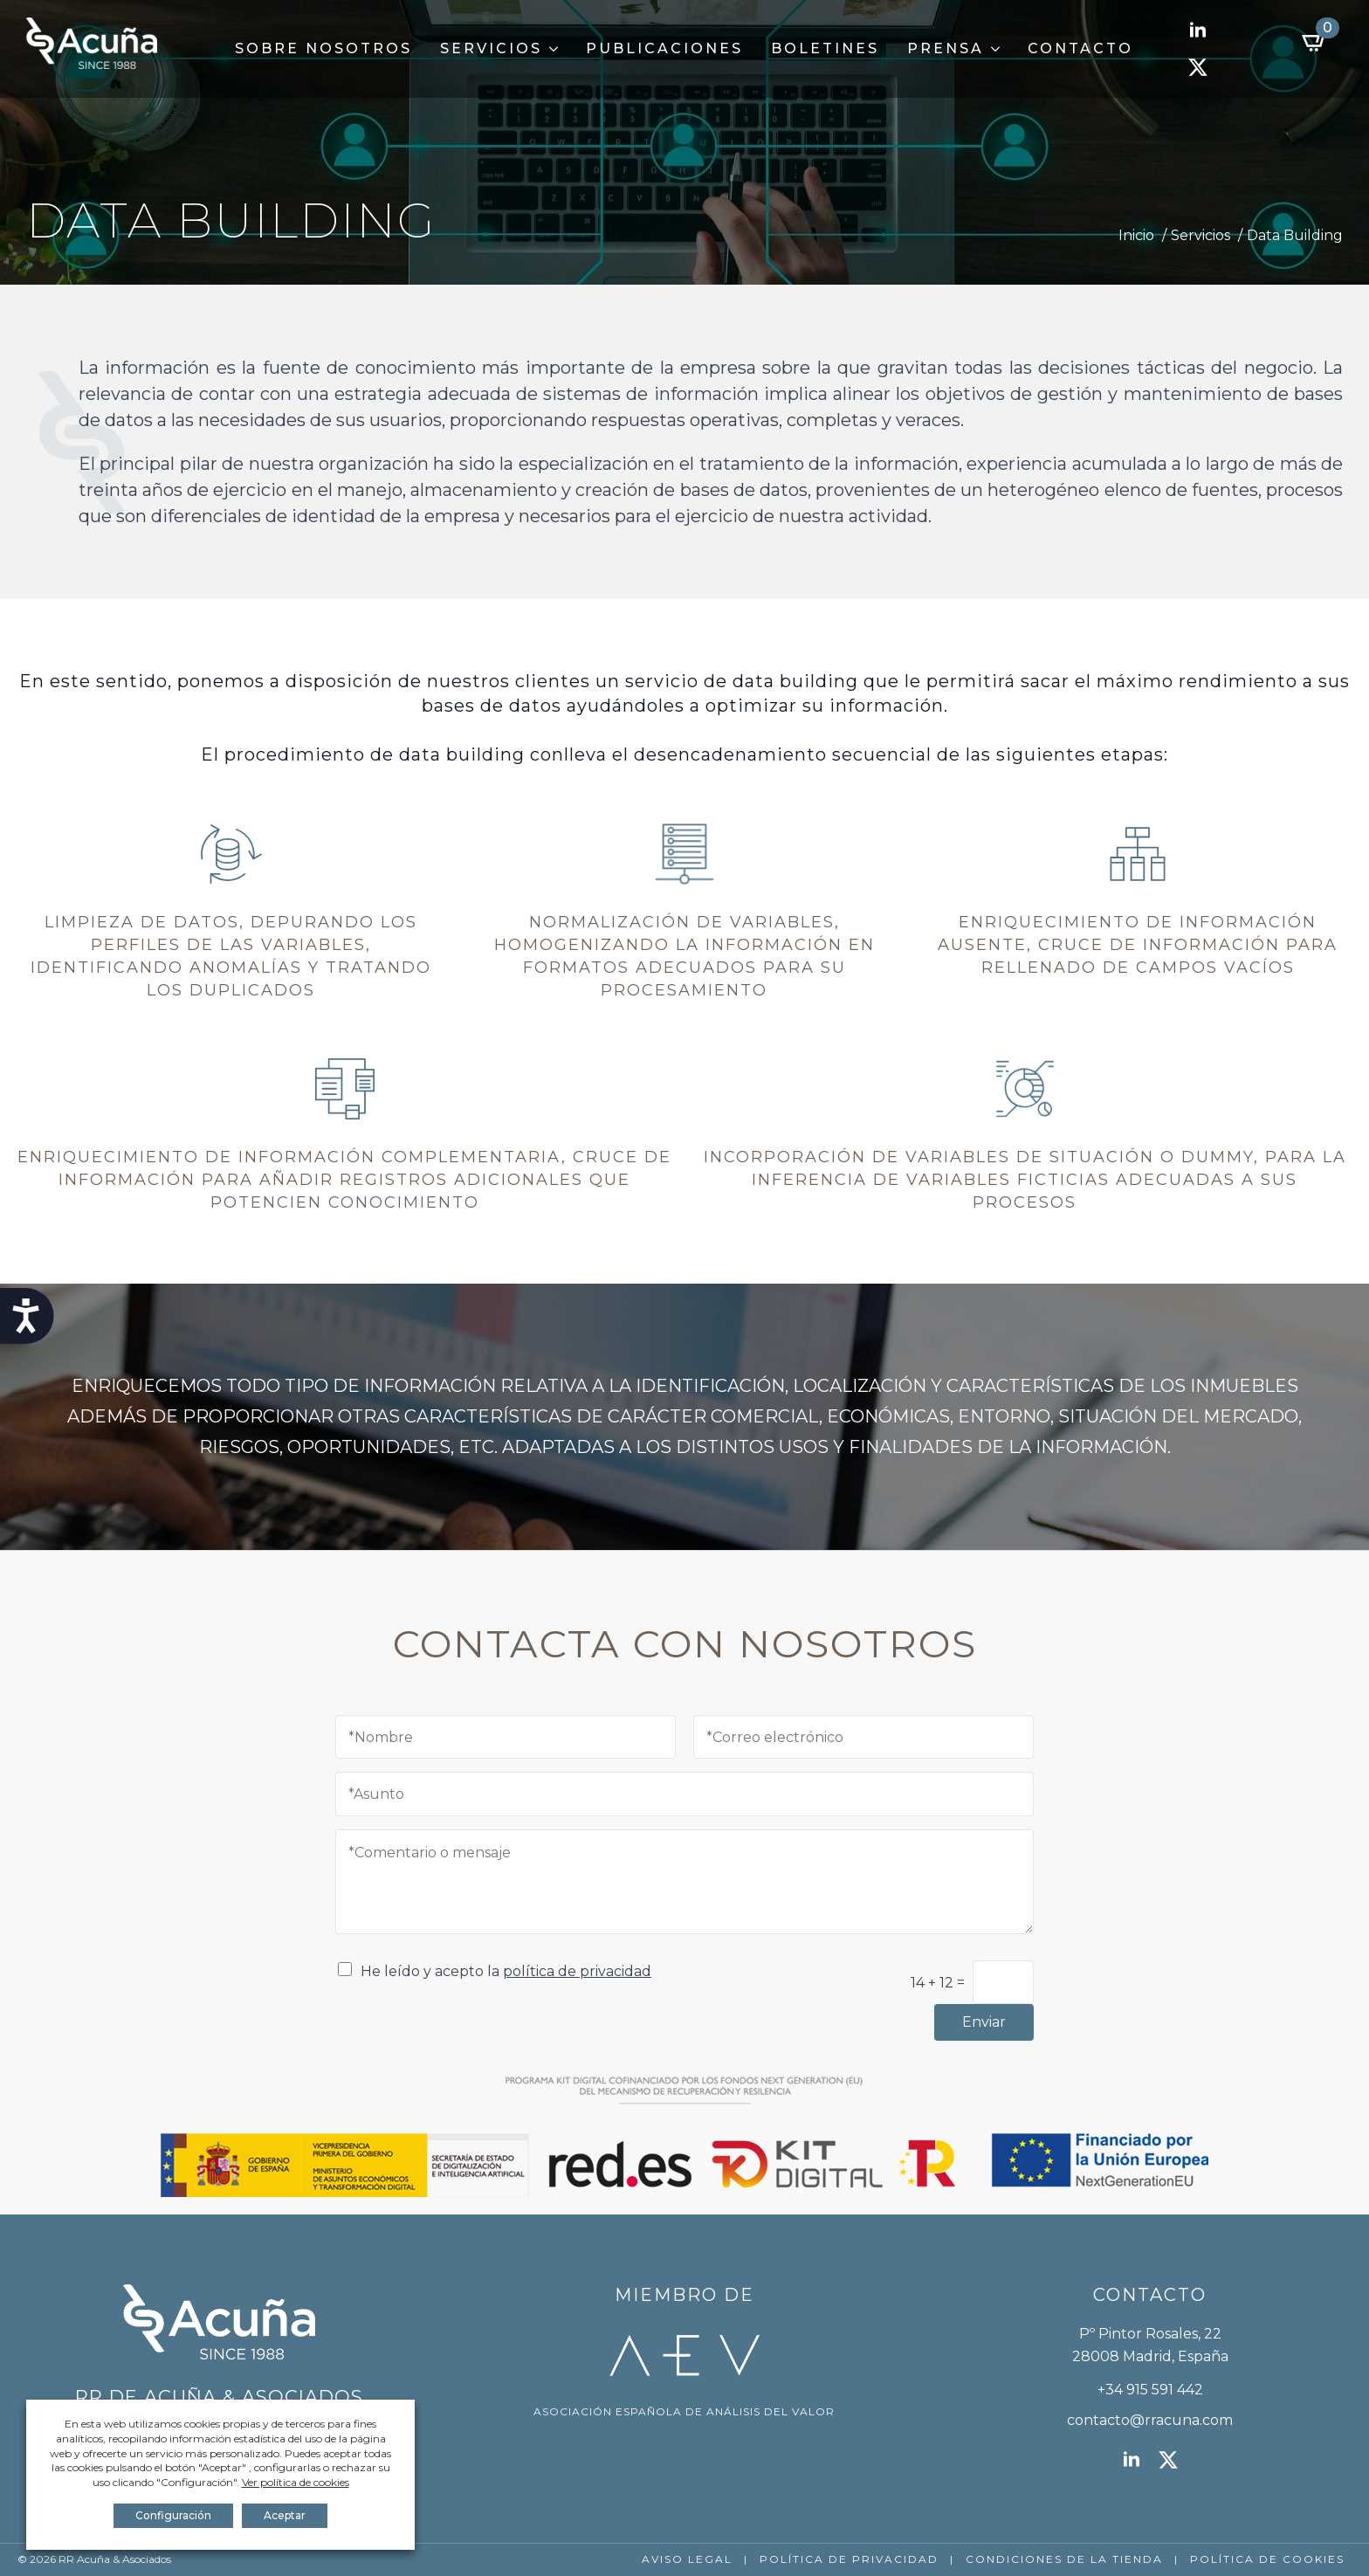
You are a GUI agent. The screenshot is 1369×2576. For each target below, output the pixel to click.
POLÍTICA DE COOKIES (1267, 2559)
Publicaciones (664, 48)
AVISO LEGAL (687, 2559)
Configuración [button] (173, 2515)
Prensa (945, 48)
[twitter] (1198, 67)
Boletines (825, 48)
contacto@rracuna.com (1150, 2420)
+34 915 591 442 (1150, 2389)
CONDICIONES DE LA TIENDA (1064, 2559)
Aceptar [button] (285, 2515)
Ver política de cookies (295, 2482)
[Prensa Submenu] (999, 49)
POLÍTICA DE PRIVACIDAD (849, 2559)
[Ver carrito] (1314, 41)
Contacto (1080, 48)
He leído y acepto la (506, 1971)
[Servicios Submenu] (557, 49)
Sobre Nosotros (323, 48)
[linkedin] (1198, 30)
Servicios (491, 48)
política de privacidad (577, 1971)
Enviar (984, 2022)
